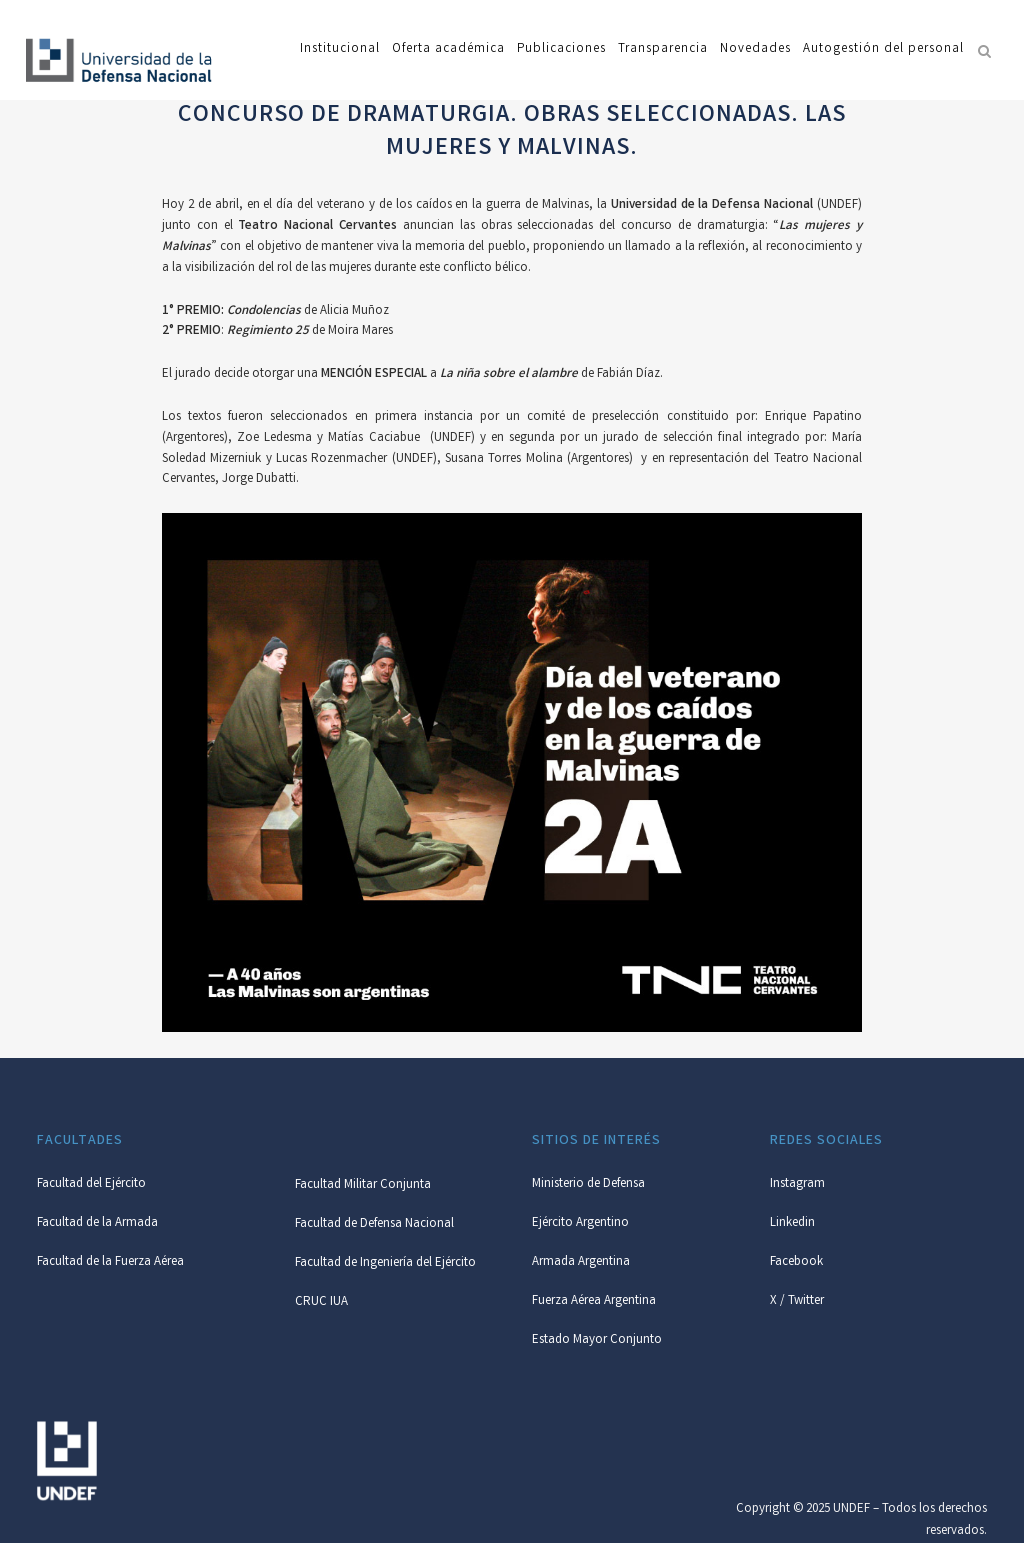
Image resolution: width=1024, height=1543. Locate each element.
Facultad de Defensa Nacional (374, 1224)
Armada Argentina (581, 1262)
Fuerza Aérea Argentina (594, 1301)
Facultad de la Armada (97, 1223)
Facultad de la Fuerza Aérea (110, 1262)
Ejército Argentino (580, 1223)
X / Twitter (797, 1301)
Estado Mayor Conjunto (597, 1340)
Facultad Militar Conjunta (363, 1185)
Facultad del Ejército (91, 1184)
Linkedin (792, 1223)
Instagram (797, 1184)
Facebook (796, 1262)
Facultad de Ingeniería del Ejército (385, 1263)
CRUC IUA (321, 1302)
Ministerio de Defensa (588, 1184)
